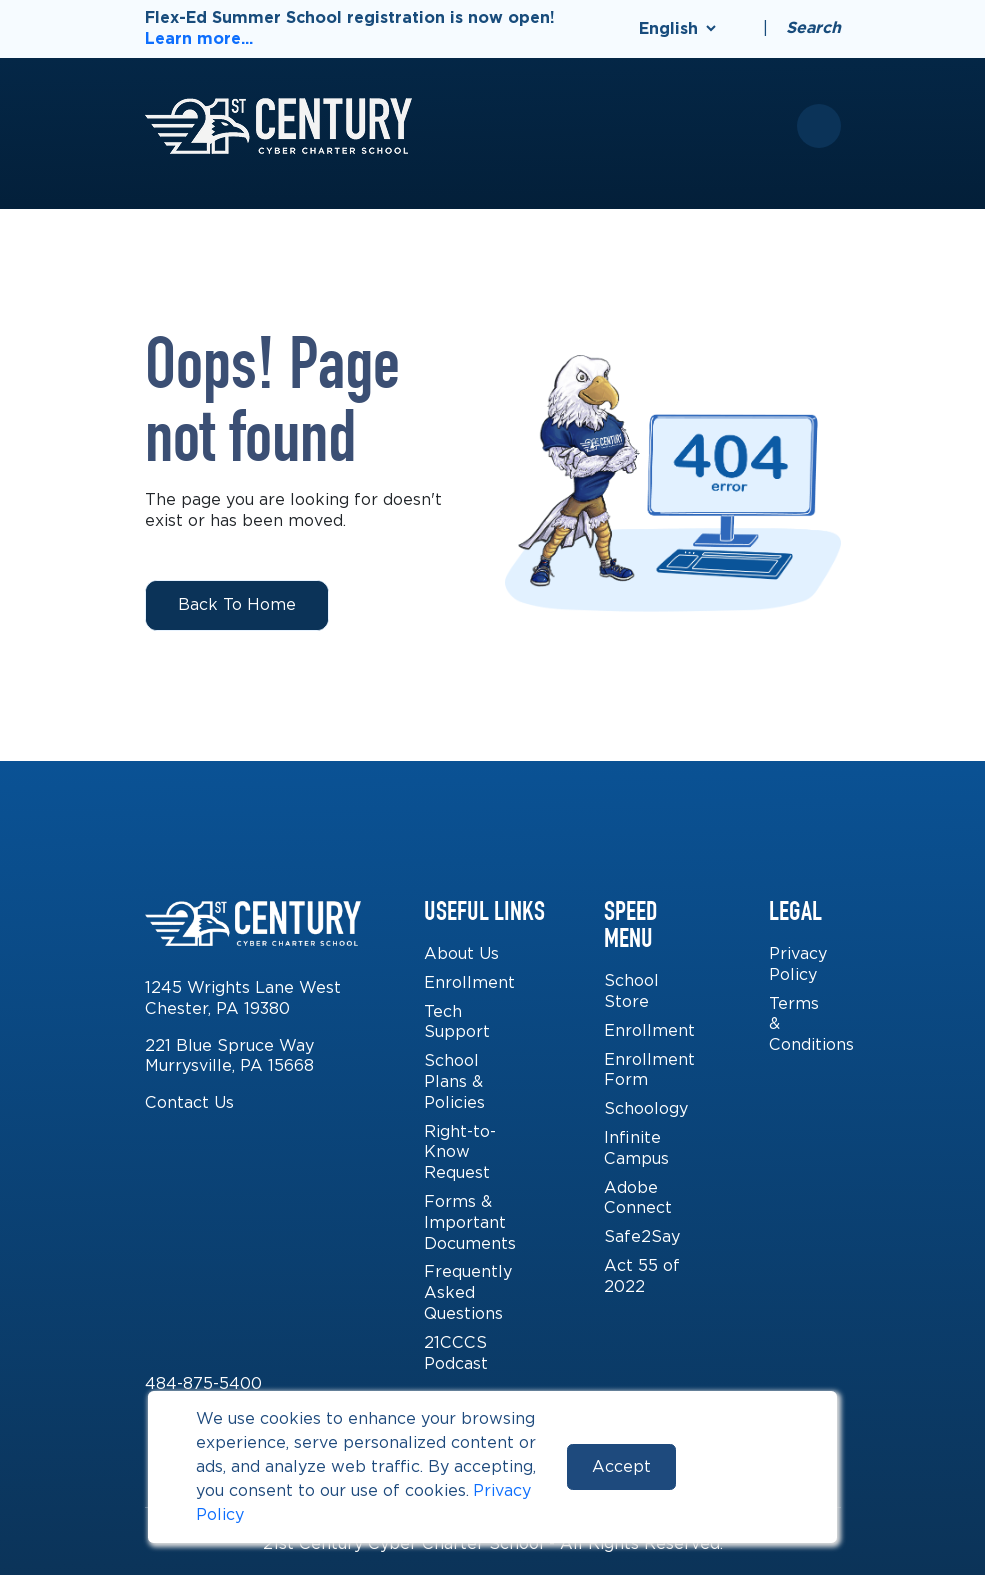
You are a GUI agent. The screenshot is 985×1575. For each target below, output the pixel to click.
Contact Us (189, 1102)
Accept (621, 1466)
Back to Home (237, 604)
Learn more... (199, 38)
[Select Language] (677, 28)
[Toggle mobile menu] (819, 126)
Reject (743, 1466)
